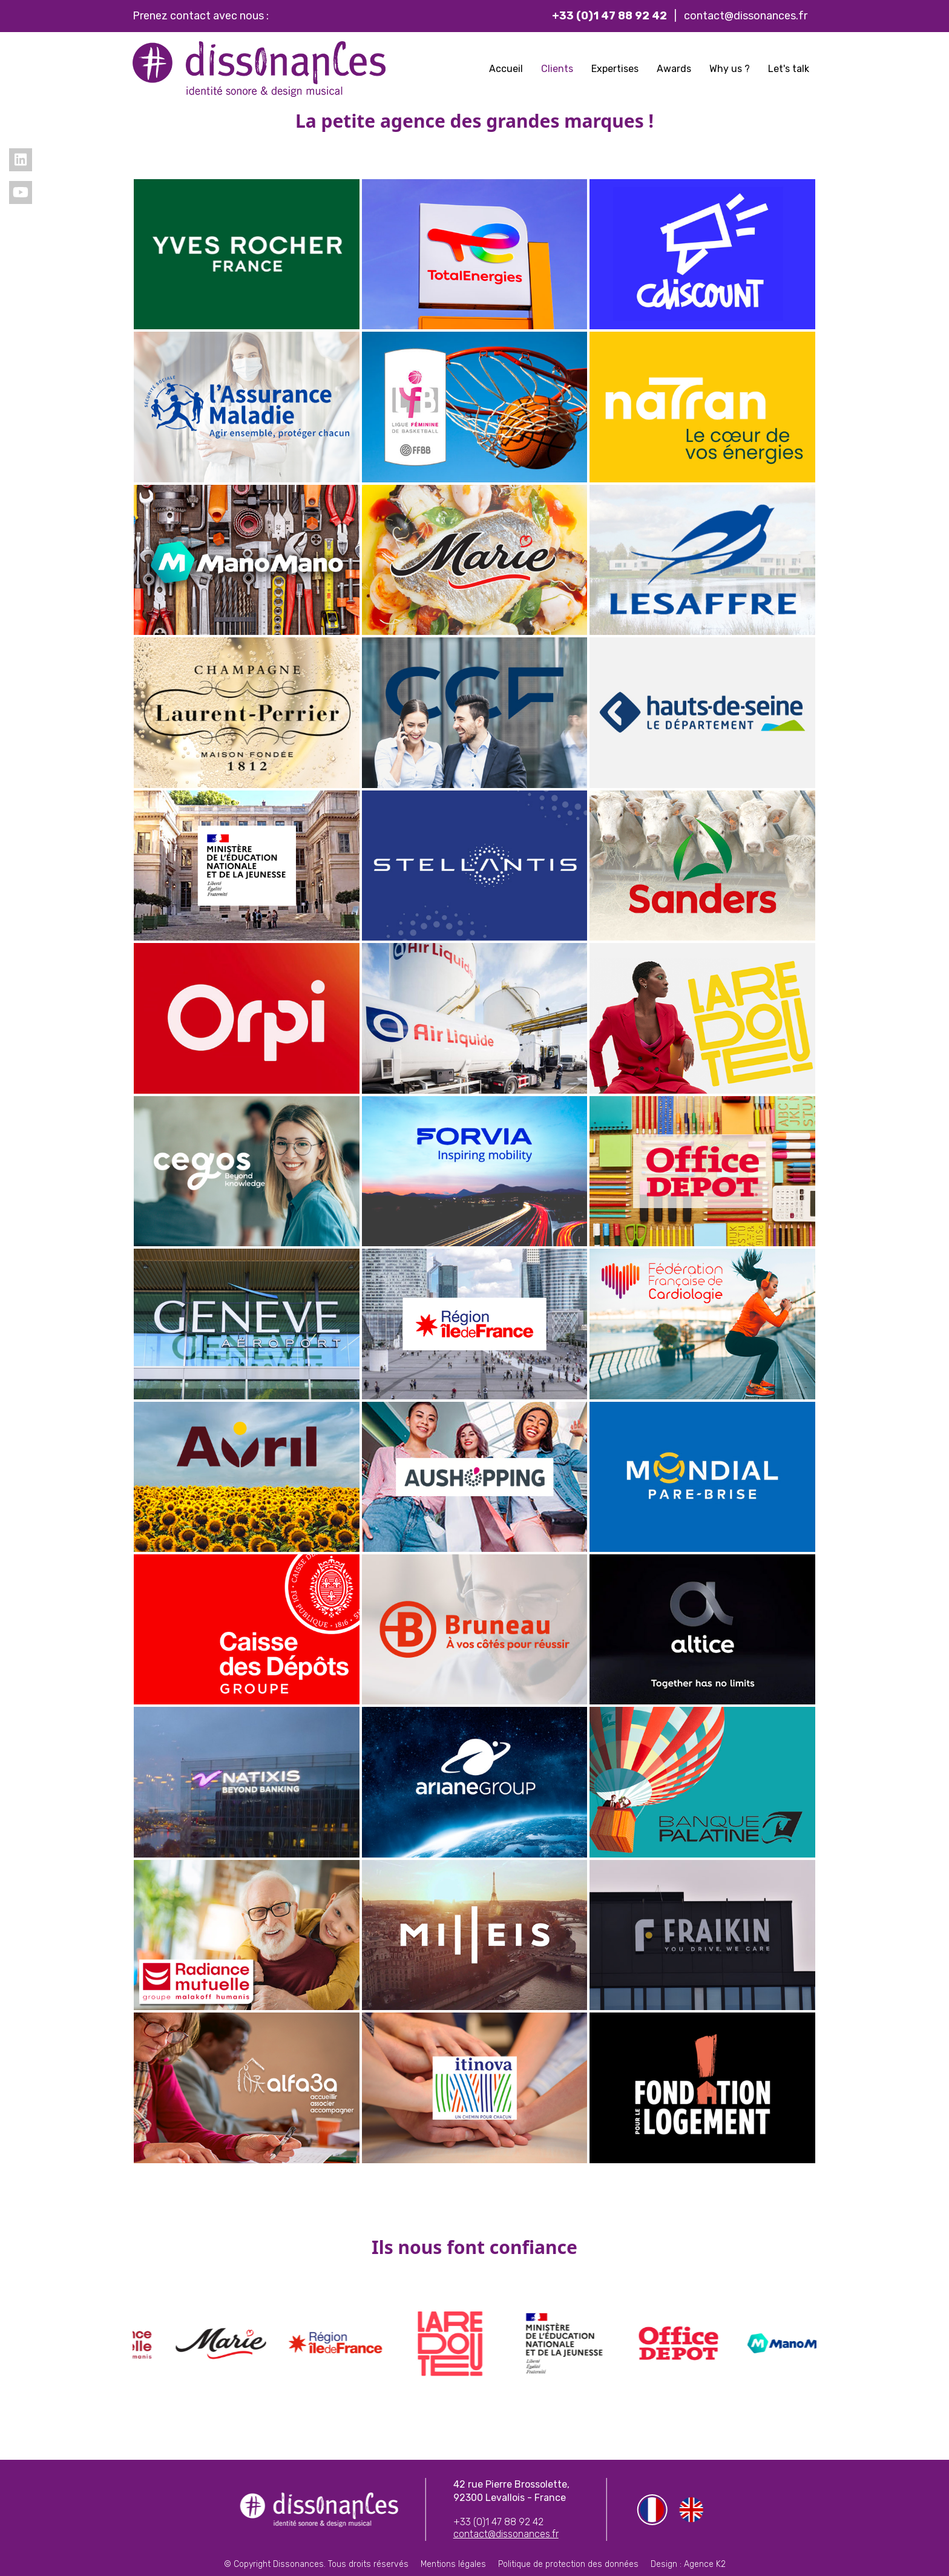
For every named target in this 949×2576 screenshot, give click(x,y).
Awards (674, 68)
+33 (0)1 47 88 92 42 (498, 2522)
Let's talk (788, 68)
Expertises (615, 68)
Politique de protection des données (568, 2564)
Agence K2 (705, 2564)
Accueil (506, 68)
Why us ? (729, 68)
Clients (557, 68)
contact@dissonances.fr (745, 15)
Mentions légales (453, 2564)
